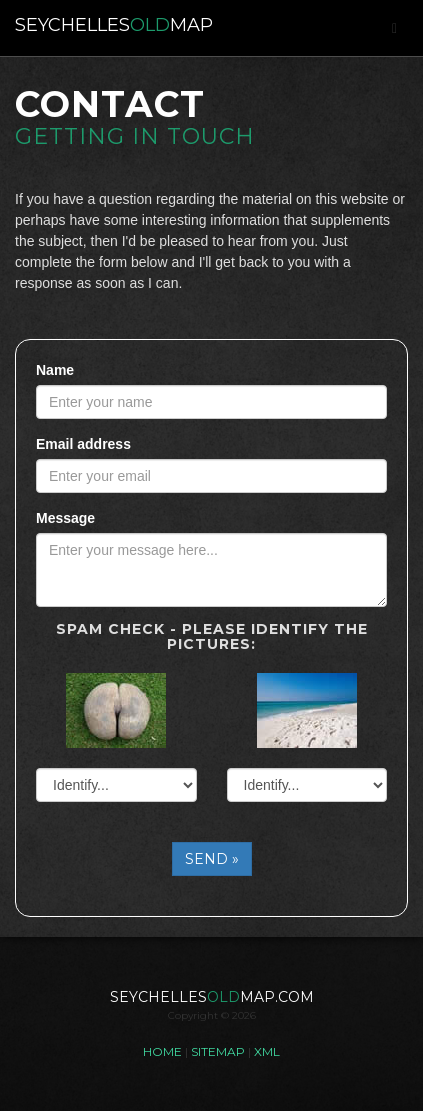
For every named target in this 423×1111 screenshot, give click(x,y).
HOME (162, 1051)
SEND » (212, 859)
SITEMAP (218, 1051)
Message (65, 518)
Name (55, 370)
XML (267, 1051)
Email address (83, 444)
